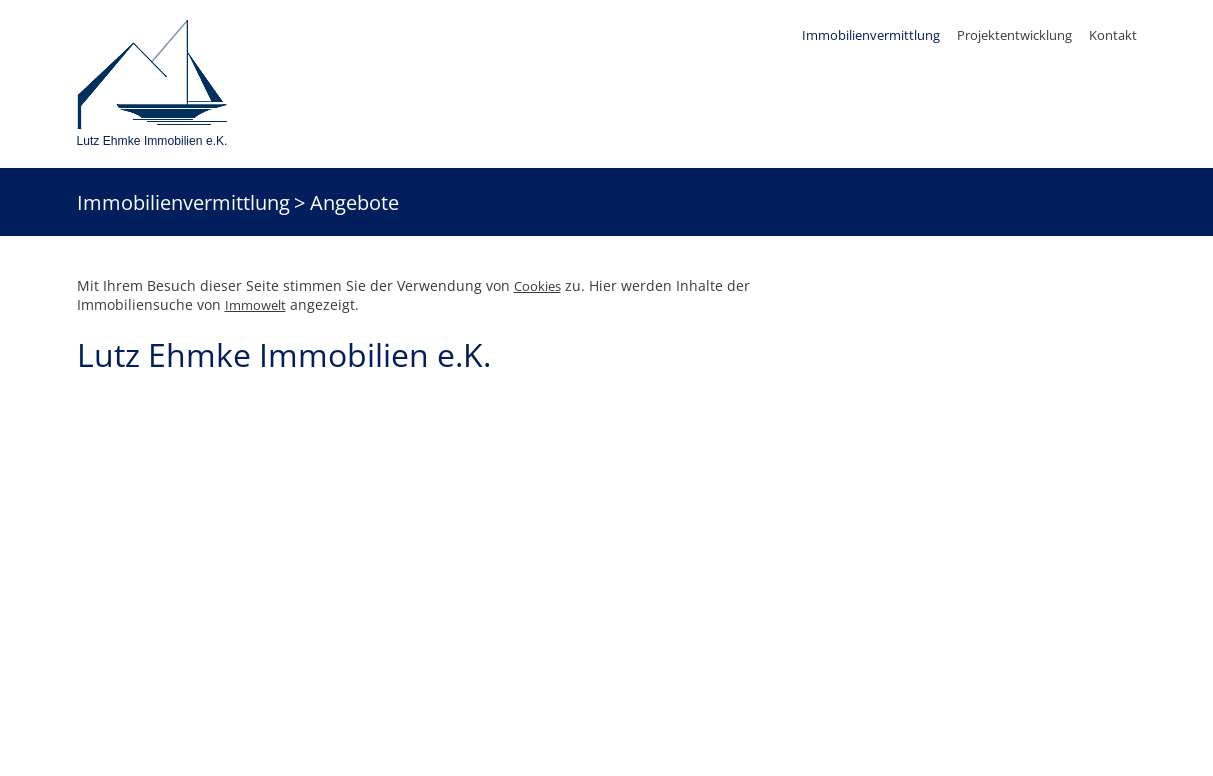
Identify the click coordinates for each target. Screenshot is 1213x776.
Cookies (537, 286)
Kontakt (1113, 35)
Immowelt (255, 305)
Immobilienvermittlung (871, 35)
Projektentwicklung (1014, 35)
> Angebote (346, 202)
